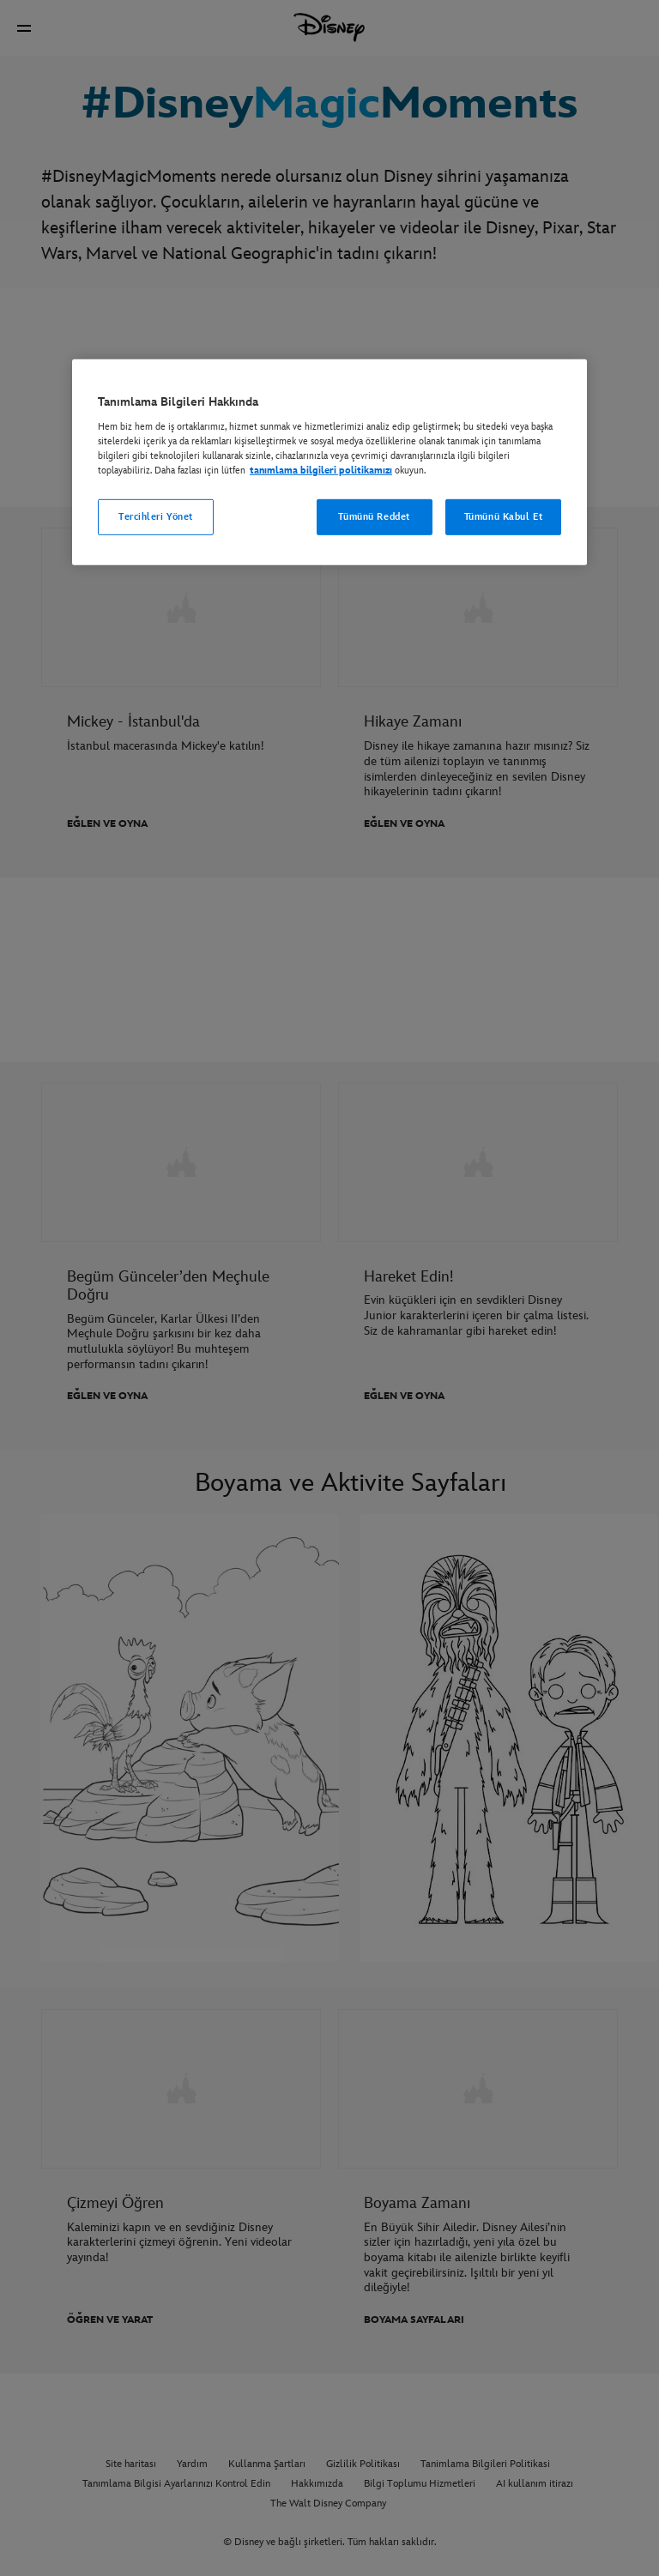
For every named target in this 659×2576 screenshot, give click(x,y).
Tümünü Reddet (373, 516)
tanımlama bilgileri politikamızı (321, 470)
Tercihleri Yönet (155, 516)
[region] (329, 462)
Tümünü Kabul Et (503, 516)
